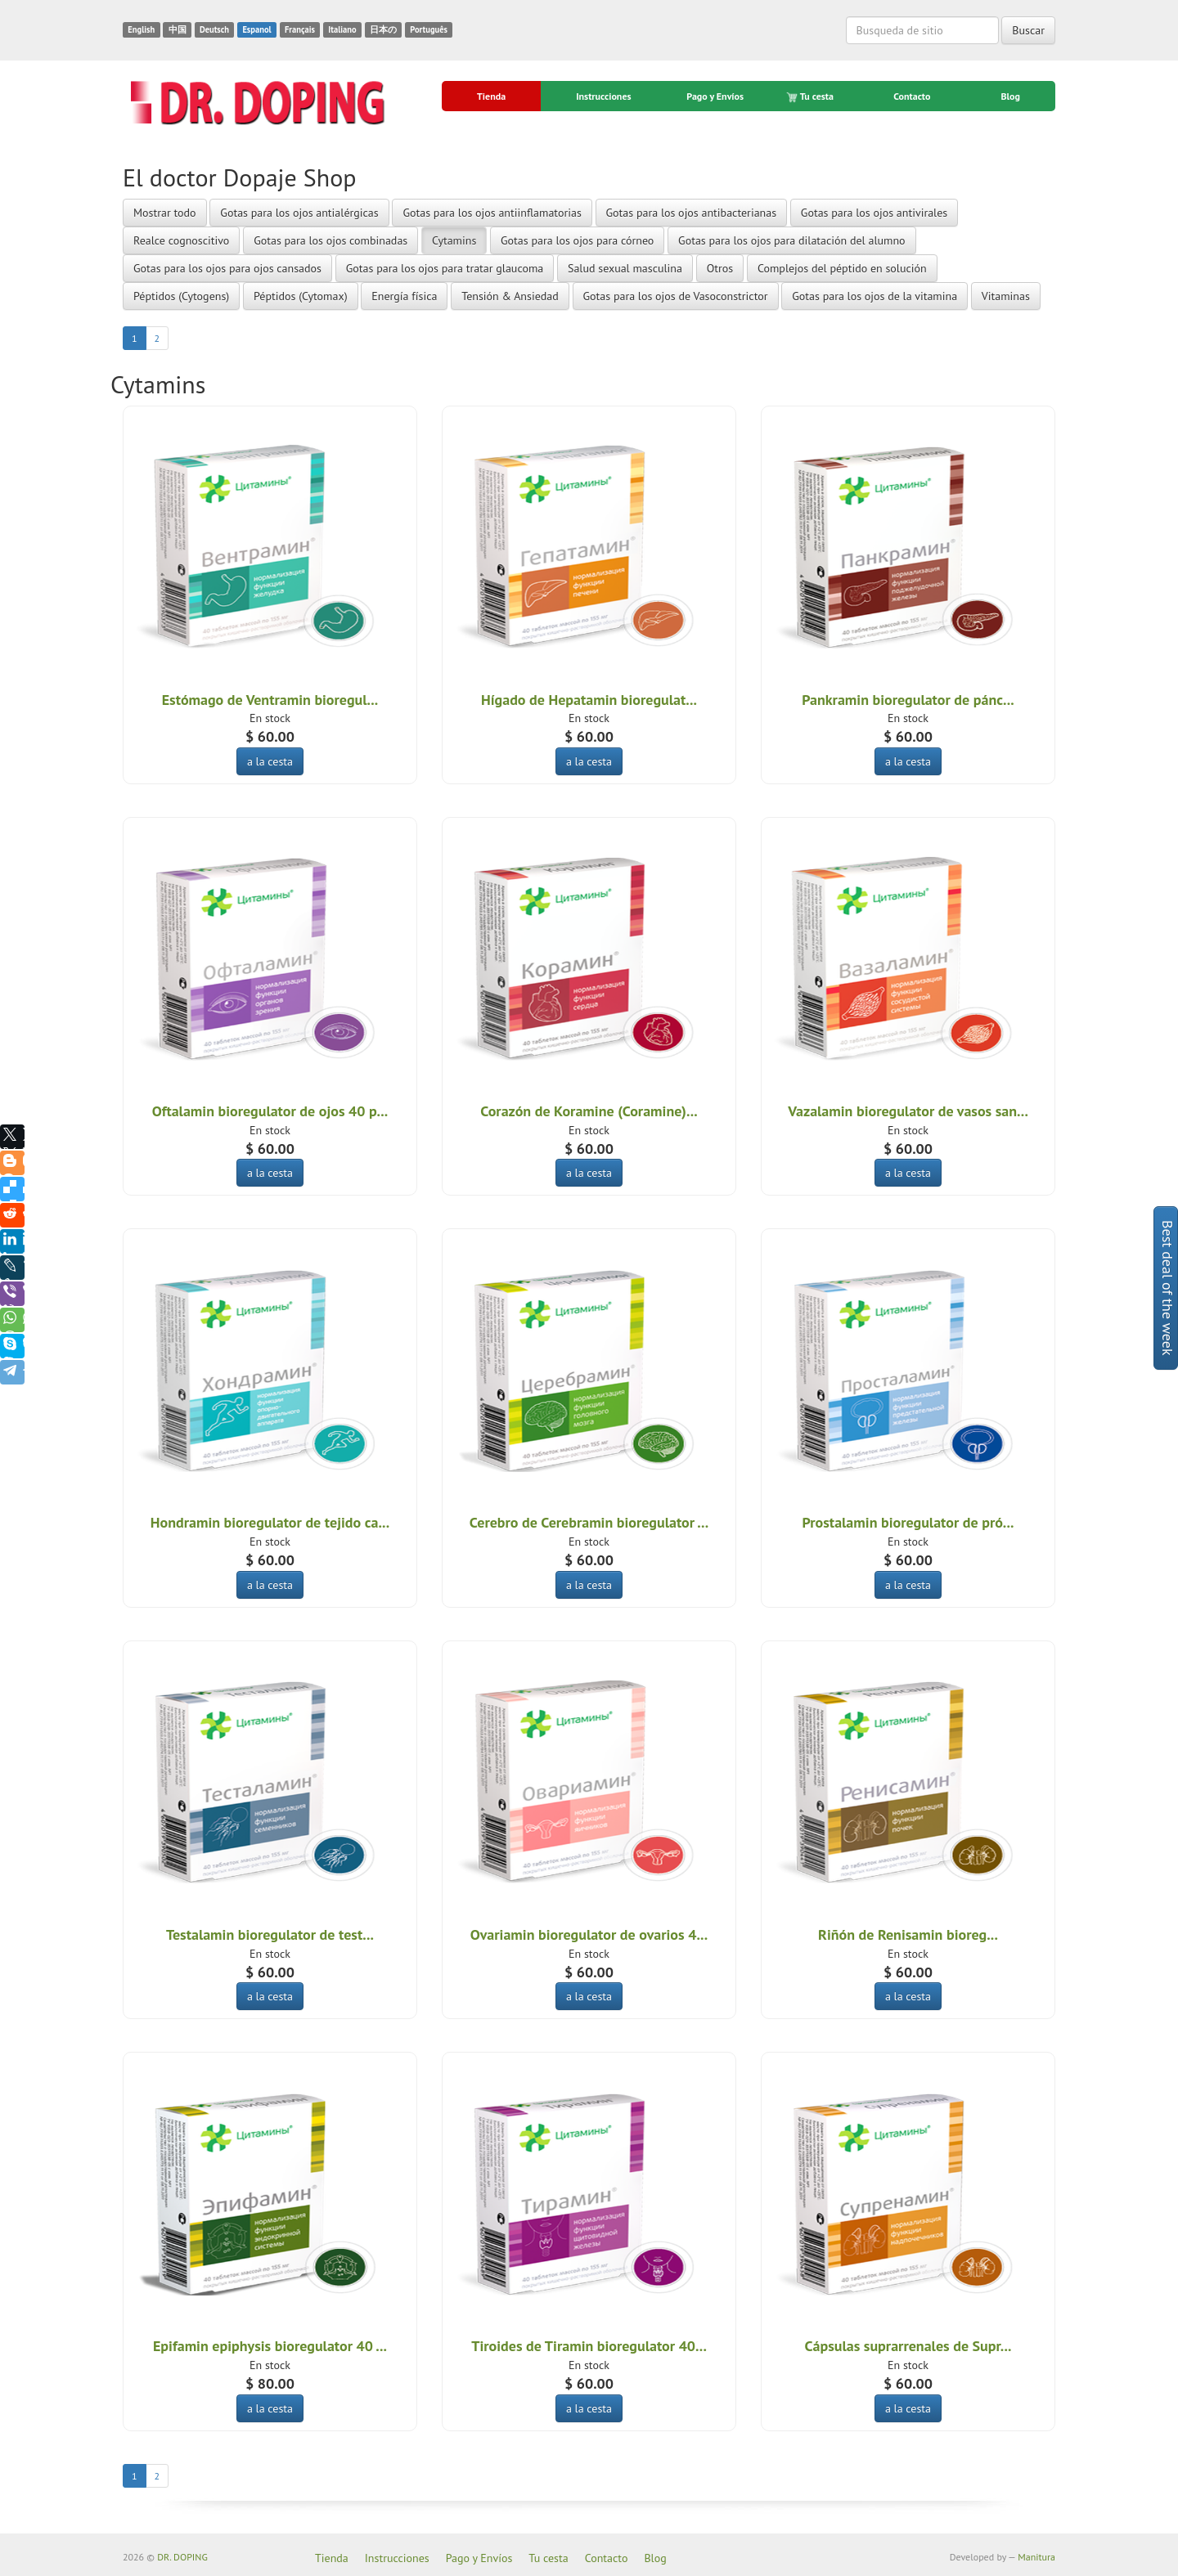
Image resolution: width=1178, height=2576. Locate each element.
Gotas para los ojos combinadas (330, 240)
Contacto (911, 96)
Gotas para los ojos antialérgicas (299, 212)
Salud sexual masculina (625, 268)
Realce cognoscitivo (181, 240)
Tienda (491, 96)
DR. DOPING (182, 2557)
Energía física (404, 296)
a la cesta (270, 761)
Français (300, 29)
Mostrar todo (164, 212)
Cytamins (454, 240)
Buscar (1028, 30)
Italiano (342, 29)
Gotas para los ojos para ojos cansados (227, 268)
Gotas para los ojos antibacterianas (691, 212)
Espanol (256, 29)
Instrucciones (603, 96)
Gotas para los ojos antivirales (874, 212)
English (141, 29)
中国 (178, 29)
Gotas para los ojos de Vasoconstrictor (675, 296)
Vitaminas (1006, 296)
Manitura (1036, 2557)
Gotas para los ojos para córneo (577, 240)
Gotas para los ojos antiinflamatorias (491, 212)
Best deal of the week (1167, 1288)
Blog (1010, 96)
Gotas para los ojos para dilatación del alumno (791, 240)
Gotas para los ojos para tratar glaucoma (444, 268)
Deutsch (214, 29)
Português (428, 29)
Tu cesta (811, 96)
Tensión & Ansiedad (510, 296)
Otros (720, 268)
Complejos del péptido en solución (842, 268)
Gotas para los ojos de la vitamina (874, 296)
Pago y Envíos (715, 96)
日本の (383, 29)
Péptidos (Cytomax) (301, 296)
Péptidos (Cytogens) (181, 296)
